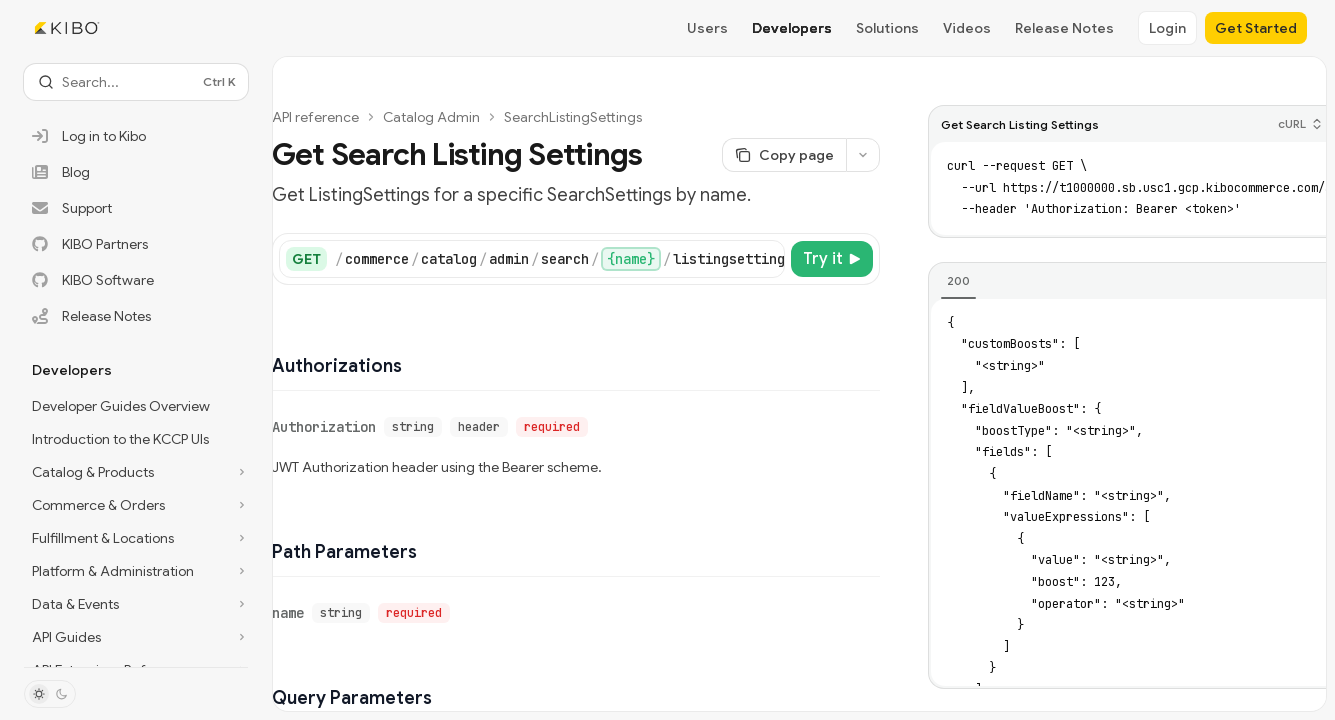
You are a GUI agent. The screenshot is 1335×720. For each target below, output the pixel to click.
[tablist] (1130, 282)
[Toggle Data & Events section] (136, 604)
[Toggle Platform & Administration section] (136, 571)
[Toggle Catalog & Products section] (136, 472)
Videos (967, 28)
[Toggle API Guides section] (136, 637)
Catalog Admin (431, 117)
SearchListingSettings (573, 117)
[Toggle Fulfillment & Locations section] (136, 538)
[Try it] (832, 259)
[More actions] (863, 155)
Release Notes (1064, 28)
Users (707, 28)
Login (1167, 28)
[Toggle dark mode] (50, 694)
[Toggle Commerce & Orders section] (136, 505)
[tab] (958, 281)
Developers (792, 28)
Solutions (887, 28)
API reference (315, 117)
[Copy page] (784, 155)
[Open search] (136, 82)
